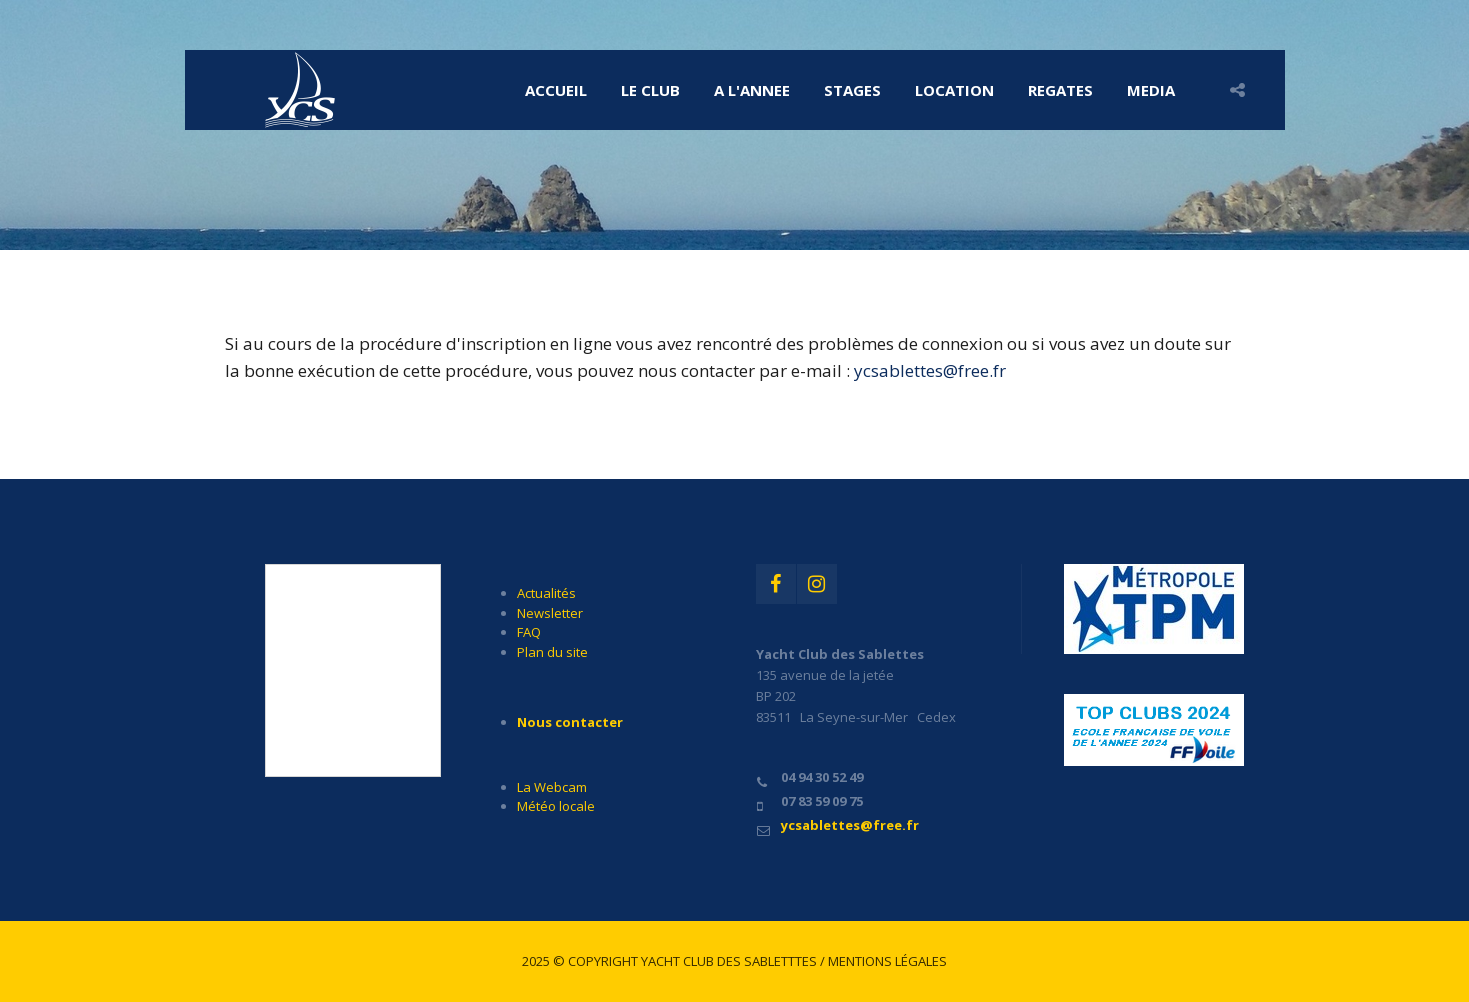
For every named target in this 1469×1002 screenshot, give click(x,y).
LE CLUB (650, 90)
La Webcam (552, 787)
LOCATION (954, 90)
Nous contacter (570, 722)
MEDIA (1151, 90)
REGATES (1060, 90)
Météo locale (556, 806)
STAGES (852, 90)
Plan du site (552, 652)
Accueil (556, 90)
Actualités (546, 593)
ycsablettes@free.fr (930, 370)
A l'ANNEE (752, 90)
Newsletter (550, 613)
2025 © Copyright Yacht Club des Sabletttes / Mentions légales (734, 961)
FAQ (529, 632)
